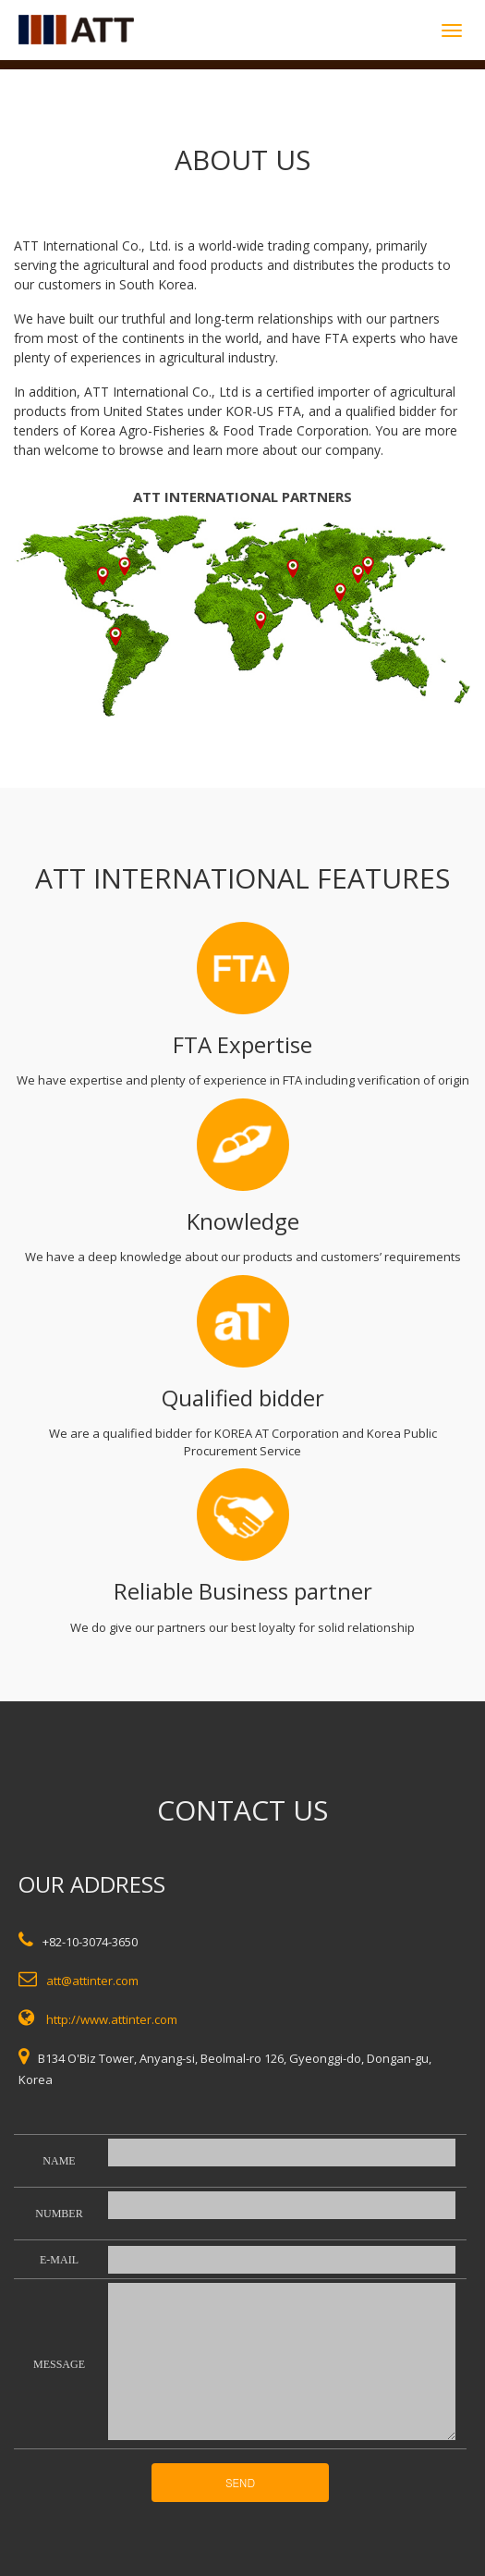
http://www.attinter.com (111, 2019)
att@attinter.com (92, 1980)
